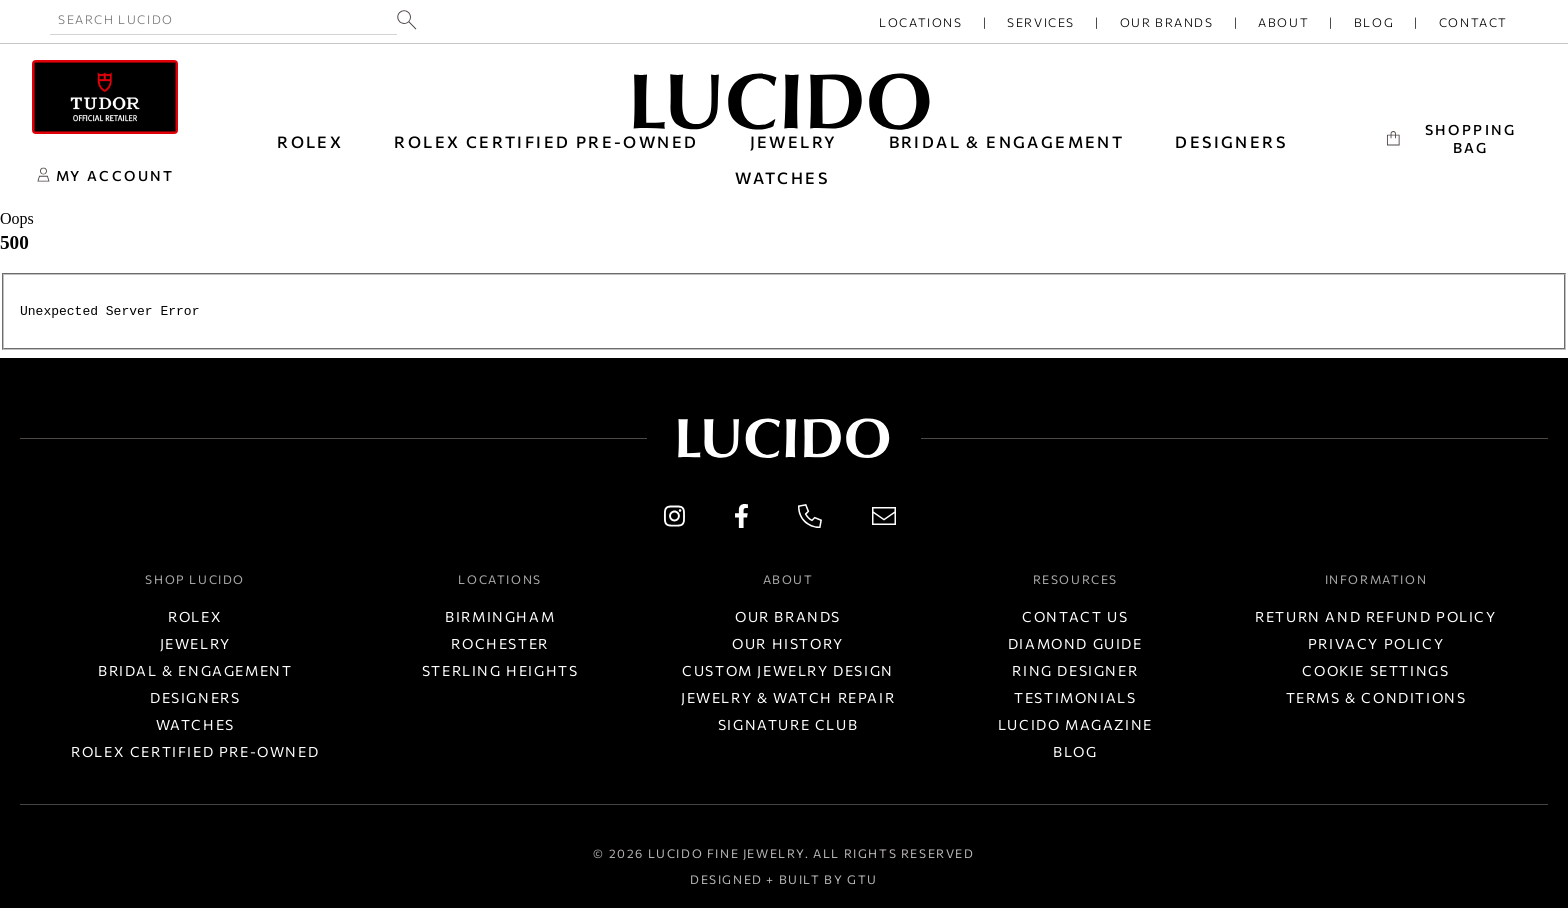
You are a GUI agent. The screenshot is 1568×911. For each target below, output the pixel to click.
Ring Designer (1075, 673)
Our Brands (1167, 22)
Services (1041, 22)
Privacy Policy (1376, 646)
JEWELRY (794, 141)
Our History (788, 646)
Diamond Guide (1075, 646)
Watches (195, 727)
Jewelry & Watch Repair (788, 700)
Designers (195, 700)
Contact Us (1075, 619)
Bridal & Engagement (195, 673)
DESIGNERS (1231, 141)
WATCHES (782, 177)
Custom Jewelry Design (788, 673)
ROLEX (310, 141)
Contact (1473, 22)
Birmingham (500, 619)
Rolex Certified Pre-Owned (546, 141)
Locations (920, 22)
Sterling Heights (500, 673)
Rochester (499, 646)
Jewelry (195, 646)
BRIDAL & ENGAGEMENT (1007, 141)
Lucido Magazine (1075, 727)
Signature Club (788, 727)
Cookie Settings (1375, 673)
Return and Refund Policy (1375, 619)
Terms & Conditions (1376, 700)
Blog (1374, 22)
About (1283, 22)
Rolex (195, 619)
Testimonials (1075, 700)
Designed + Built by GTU (784, 882)
